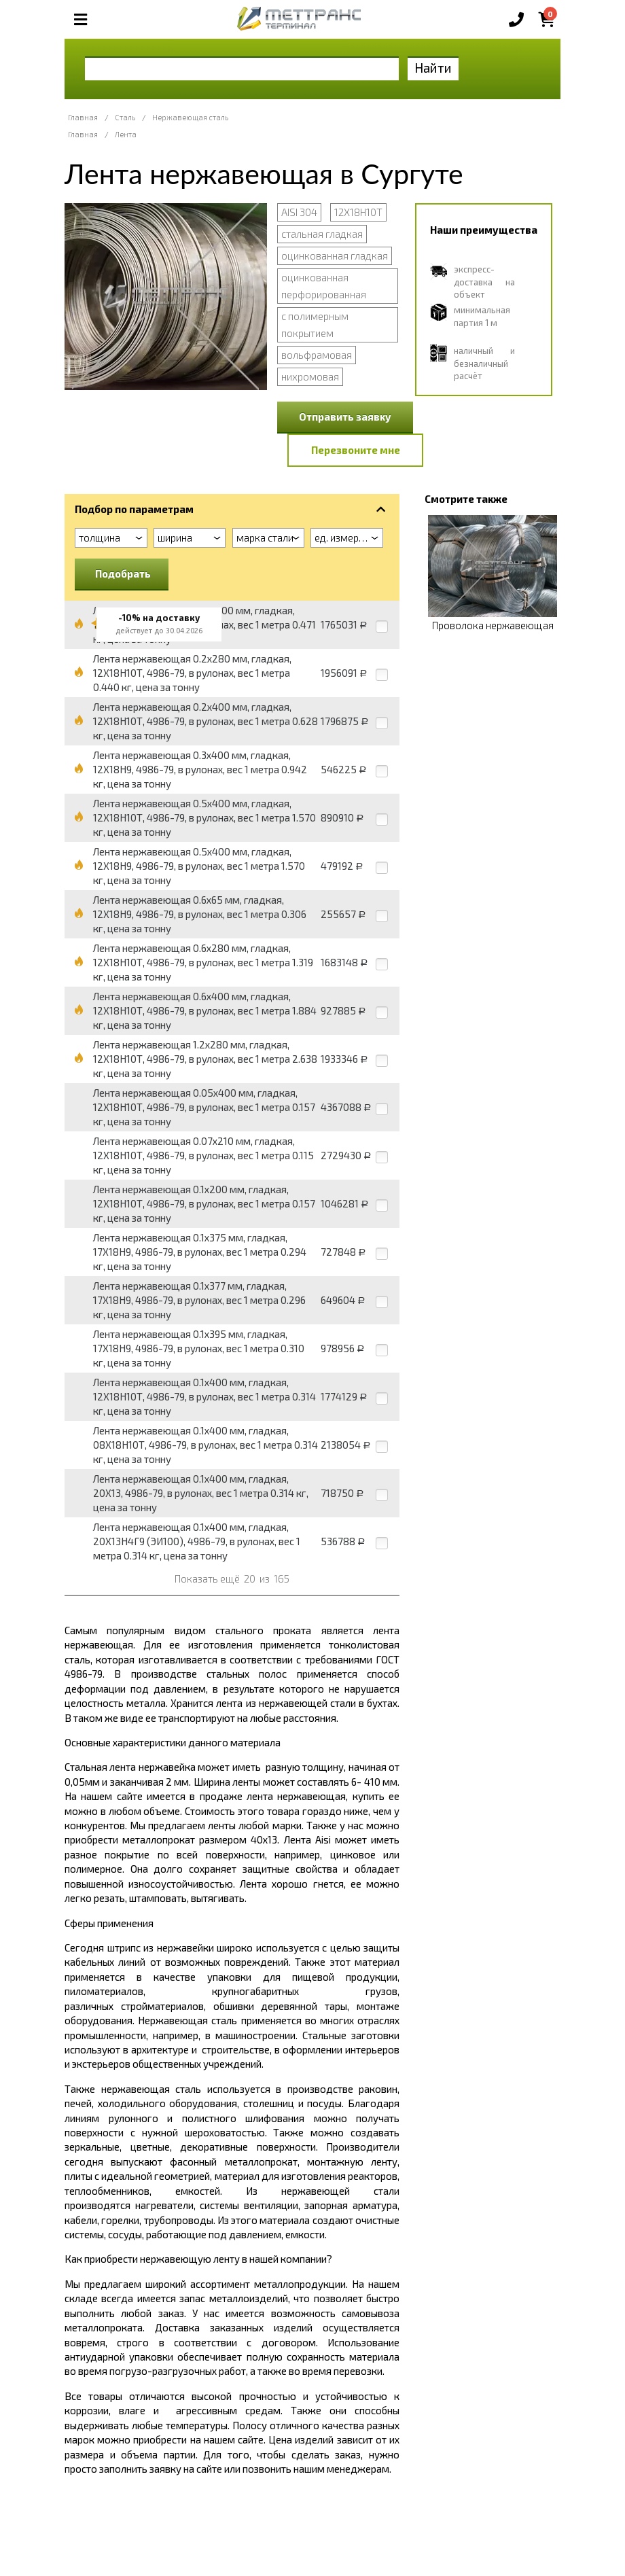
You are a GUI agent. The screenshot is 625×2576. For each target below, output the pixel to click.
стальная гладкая (322, 234)
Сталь (125, 117)
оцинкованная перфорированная (323, 285)
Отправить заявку (345, 416)
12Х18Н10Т (358, 212)
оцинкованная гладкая (334, 255)
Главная (83, 117)
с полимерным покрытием (315, 324)
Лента (126, 134)
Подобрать (123, 573)
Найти (433, 67)
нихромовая (310, 376)
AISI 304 (299, 212)
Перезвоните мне (355, 450)
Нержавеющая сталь (190, 117)
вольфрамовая (316, 355)
